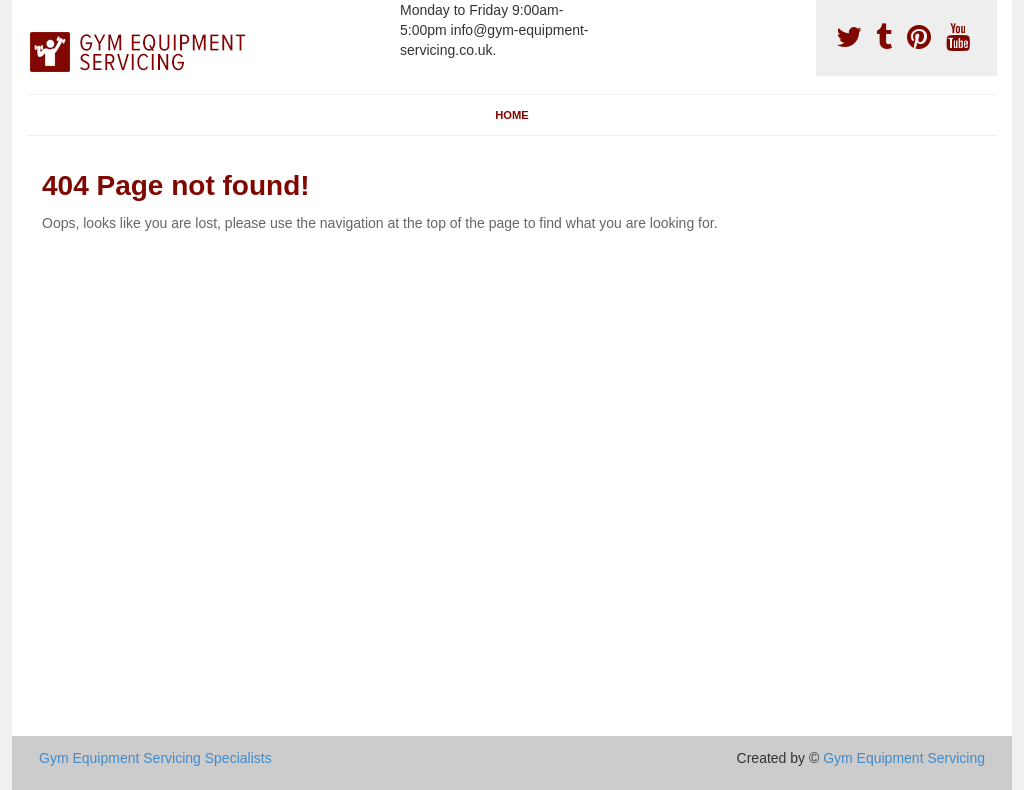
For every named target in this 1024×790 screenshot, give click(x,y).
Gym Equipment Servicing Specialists (155, 758)
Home (512, 115)
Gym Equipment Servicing (904, 758)
